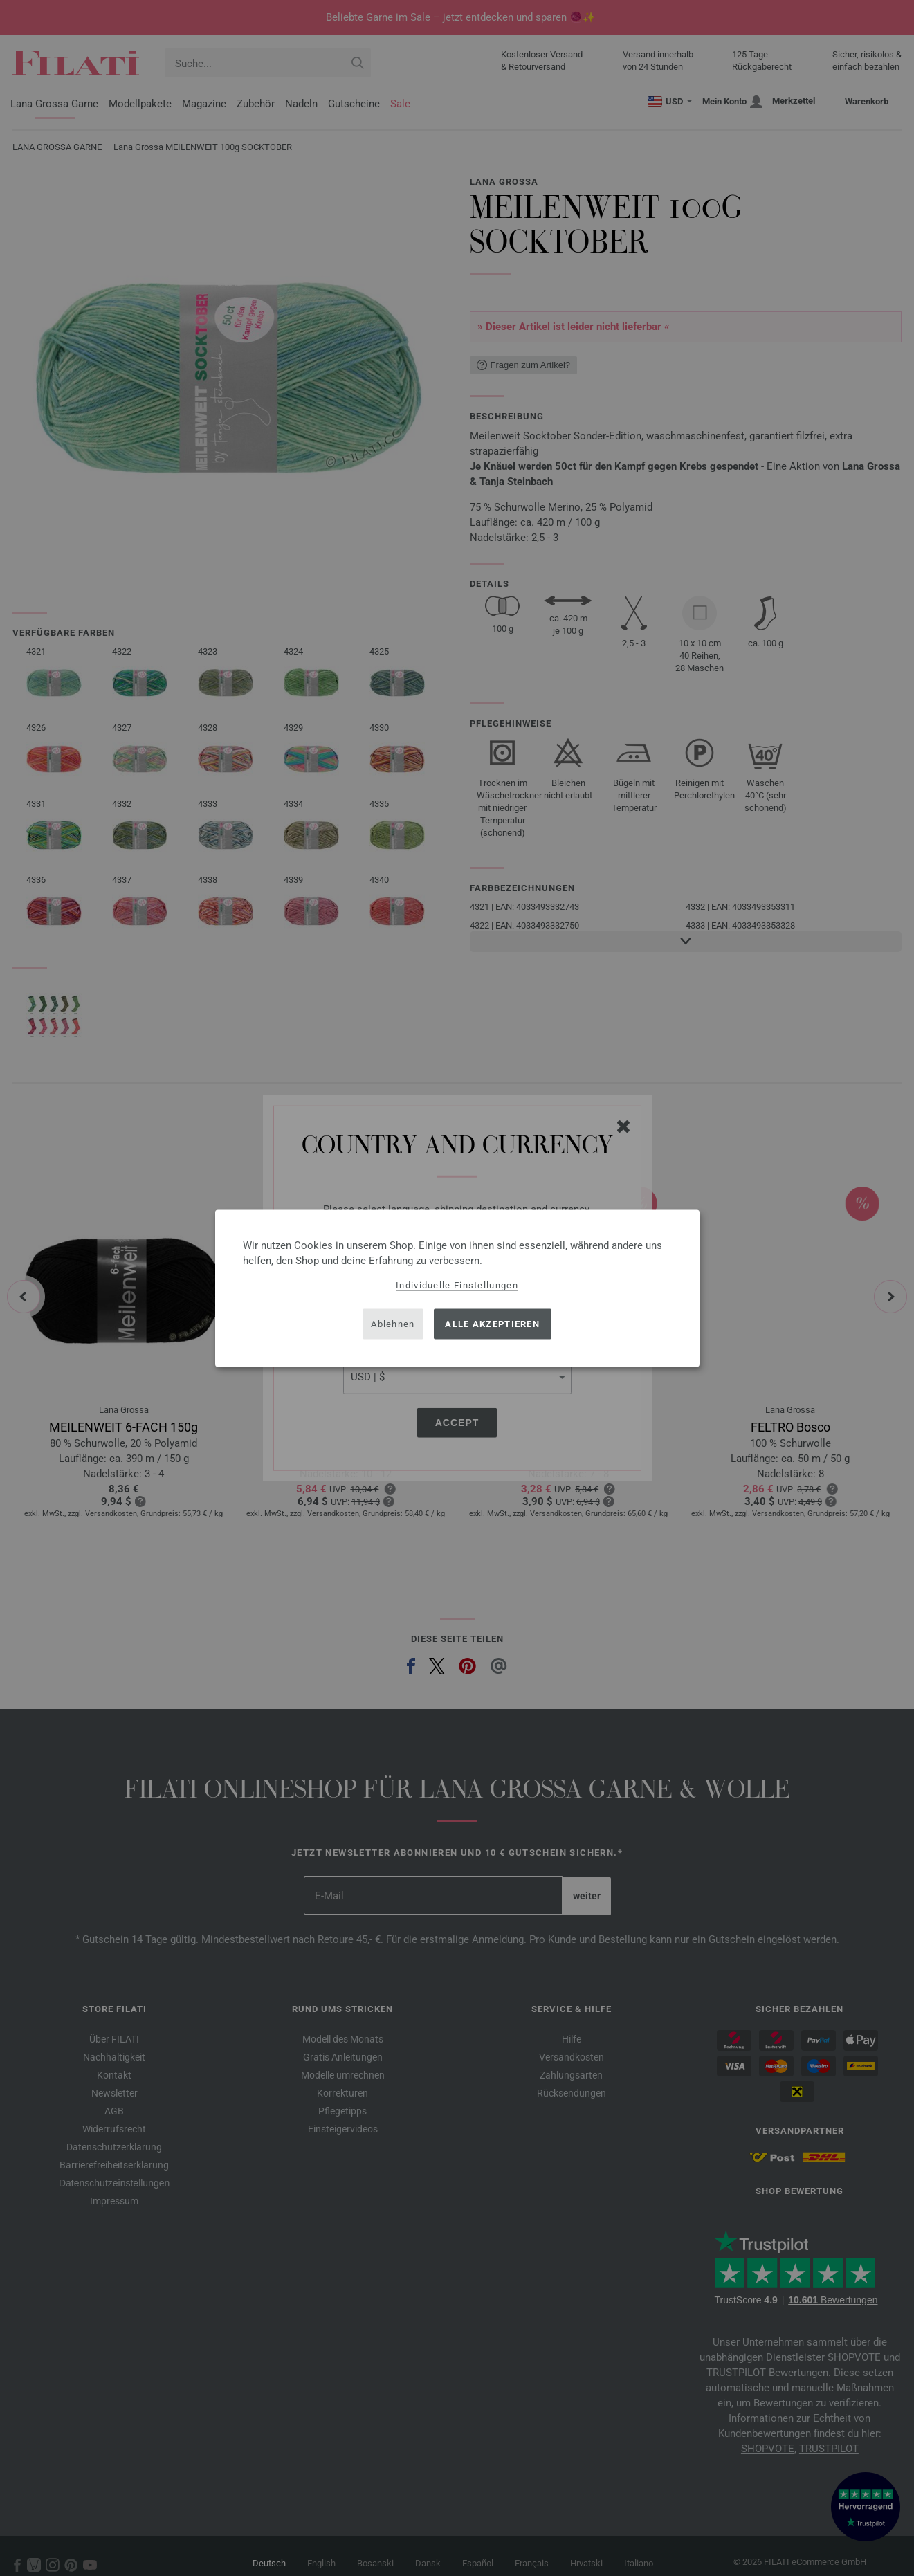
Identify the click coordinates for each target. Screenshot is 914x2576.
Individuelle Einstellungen (457, 1284)
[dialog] (457, 1288)
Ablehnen (392, 1324)
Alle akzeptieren (492, 1324)
